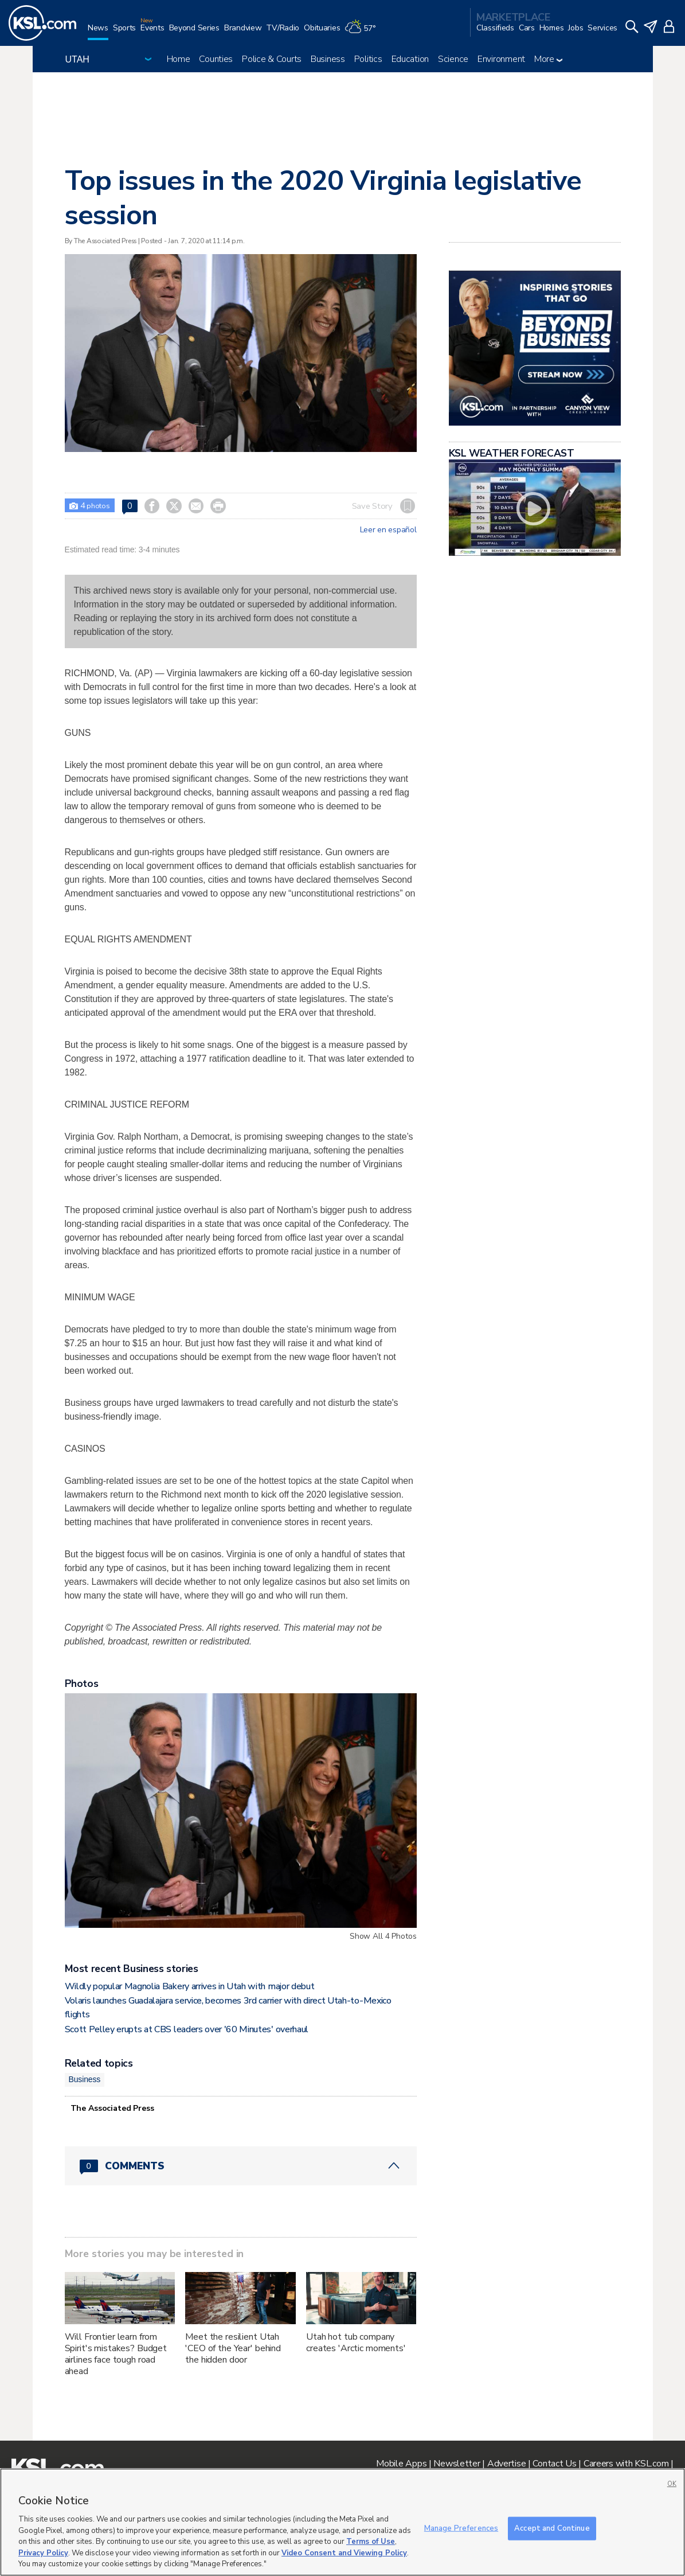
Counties (216, 59)
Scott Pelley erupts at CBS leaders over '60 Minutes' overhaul (186, 2029)
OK (671, 2484)
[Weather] (362, 32)
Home (178, 59)
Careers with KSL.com (626, 2463)
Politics (368, 59)
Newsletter (456, 2463)
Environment (501, 59)
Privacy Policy (43, 2553)
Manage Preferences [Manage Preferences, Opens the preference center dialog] (461, 2528)
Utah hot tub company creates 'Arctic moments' (356, 2343)
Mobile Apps (401, 2463)
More (548, 59)
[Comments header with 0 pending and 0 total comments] (241, 2165)
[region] (342, 2522)
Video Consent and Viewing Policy (344, 2553)
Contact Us (554, 2463)
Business (328, 59)
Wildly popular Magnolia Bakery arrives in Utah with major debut (190, 1986)
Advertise (506, 2463)
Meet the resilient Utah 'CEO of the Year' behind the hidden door (233, 2348)
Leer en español (388, 530)
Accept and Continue (551, 2528)
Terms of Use (370, 2541)
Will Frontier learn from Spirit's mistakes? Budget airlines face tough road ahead (116, 2354)
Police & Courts (272, 59)
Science (453, 59)
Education (410, 59)
